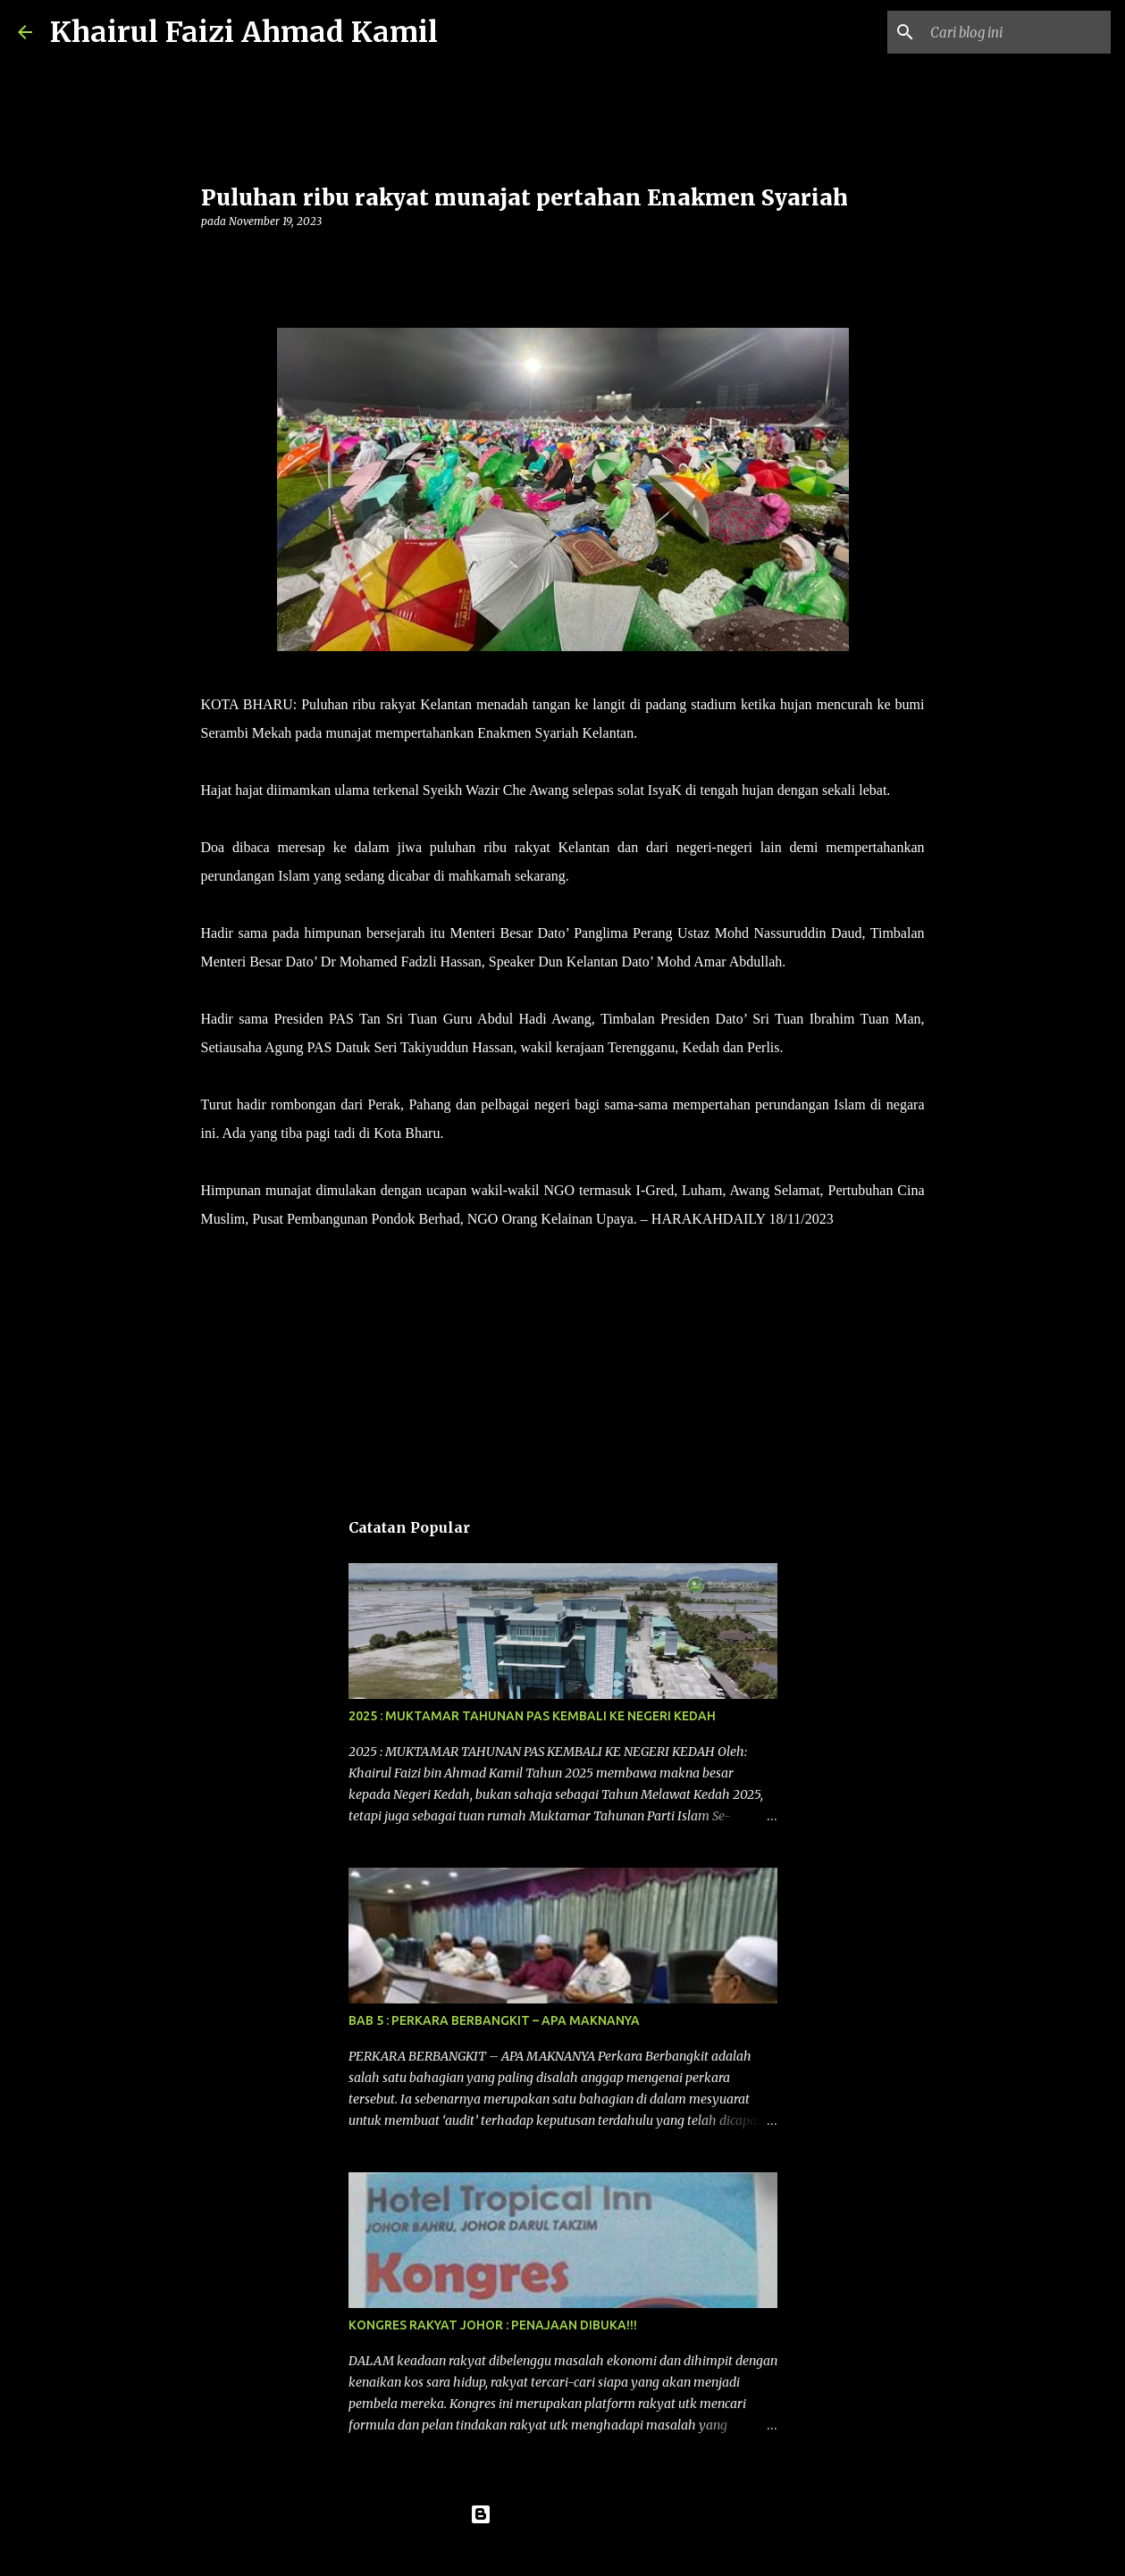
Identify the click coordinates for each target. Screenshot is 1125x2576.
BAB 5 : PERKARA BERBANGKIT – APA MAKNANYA (494, 2020)
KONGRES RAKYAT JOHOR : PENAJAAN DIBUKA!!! (492, 2325)
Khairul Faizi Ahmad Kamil (244, 32)
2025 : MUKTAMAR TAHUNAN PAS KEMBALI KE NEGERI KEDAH (532, 1716)
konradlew (600, 2551)
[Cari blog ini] (1017, 32)
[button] (211, 258)
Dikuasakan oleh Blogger (562, 2514)
